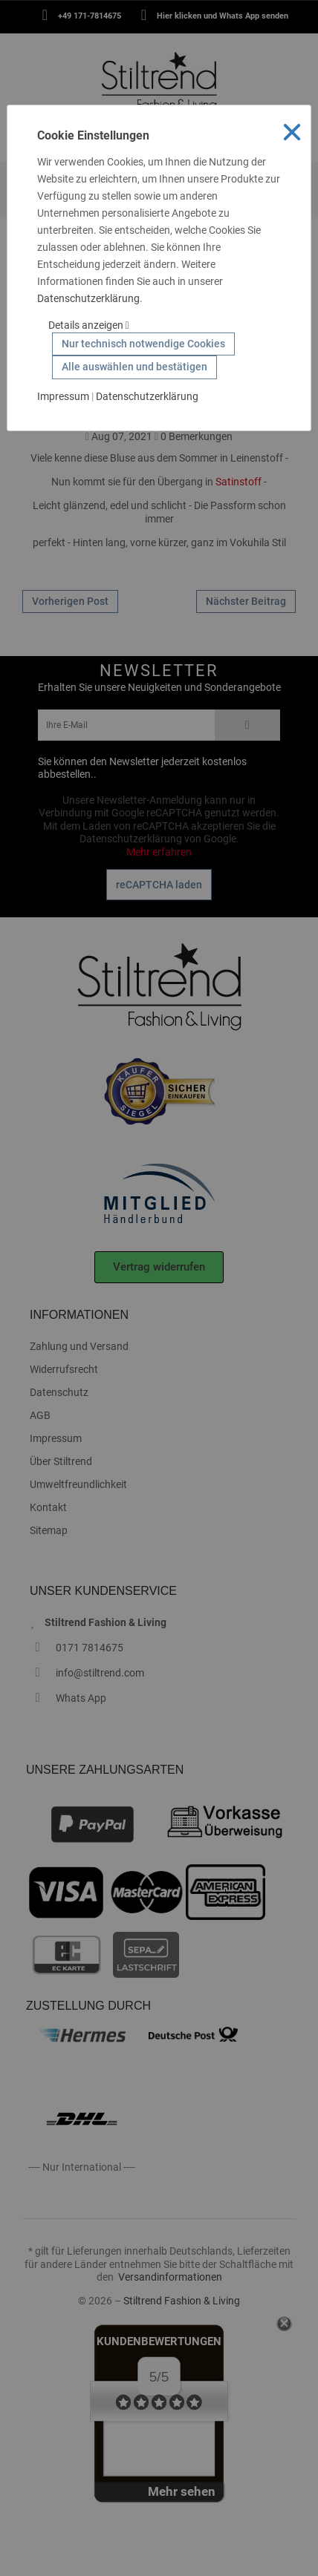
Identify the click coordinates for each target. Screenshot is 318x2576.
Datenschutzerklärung (88, 298)
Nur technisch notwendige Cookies (143, 344)
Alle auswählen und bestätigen (134, 367)
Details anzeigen (88, 325)
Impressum (63, 396)
